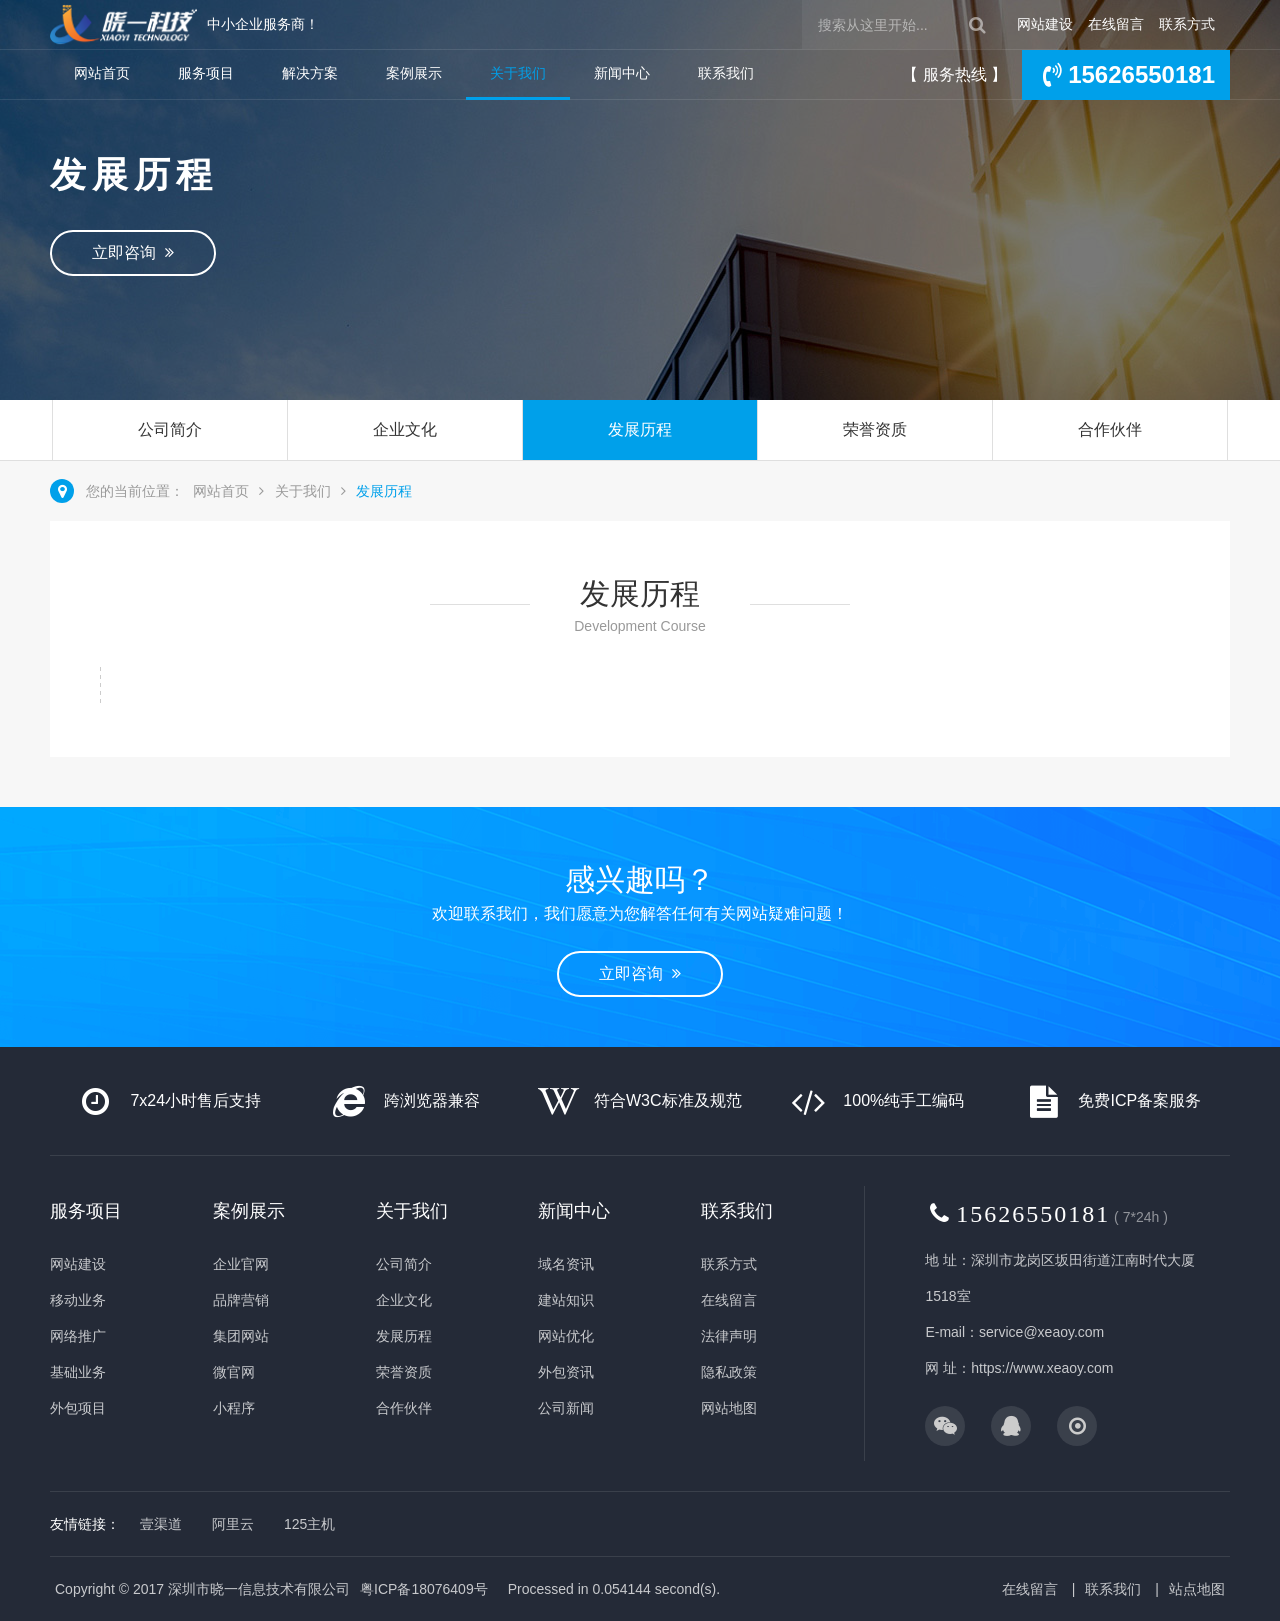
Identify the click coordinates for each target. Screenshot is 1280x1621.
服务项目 (206, 73)
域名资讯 (566, 1264)
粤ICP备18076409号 (424, 1589)
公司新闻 (566, 1408)
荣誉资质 (875, 429)
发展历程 (640, 429)
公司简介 (170, 429)
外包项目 (78, 1408)
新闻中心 (622, 73)
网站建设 (1045, 24)
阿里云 (233, 1524)
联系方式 (1187, 24)
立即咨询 (133, 252)
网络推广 (78, 1336)
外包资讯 (566, 1372)
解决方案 (310, 73)
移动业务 (78, 1300)
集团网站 (241, 1336)
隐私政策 (729, 1372)
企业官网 (241, 1264)
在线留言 (1116, 24)
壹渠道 (161, 1524)
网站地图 (729, 1408)
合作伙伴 (1110, 429)
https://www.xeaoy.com (1042, 1368)
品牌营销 (241, 1300)
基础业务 (78, 1372)
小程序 (234, 1408)
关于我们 (518, 73)
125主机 (309, 1524)
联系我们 (726, 73)
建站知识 (566, 1300)
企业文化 (405, 429)
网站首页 (102, 73)
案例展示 (414, 73)
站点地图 (1197, 1589)
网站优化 (566, 1336)
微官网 (234, 1372)
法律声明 (729, 1336)
